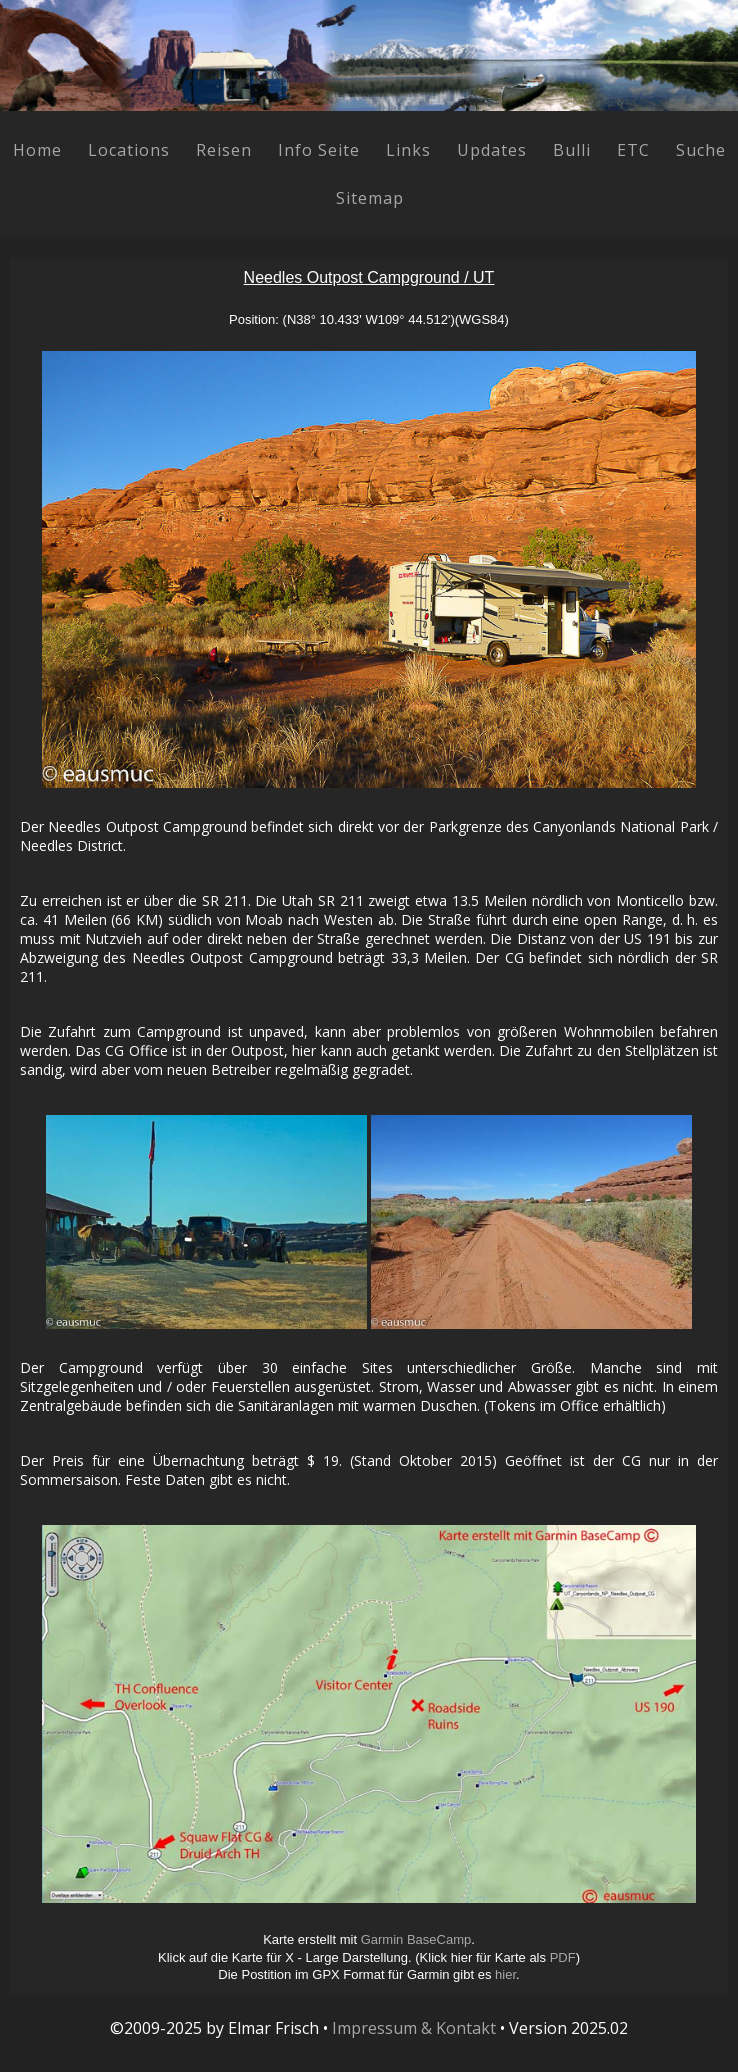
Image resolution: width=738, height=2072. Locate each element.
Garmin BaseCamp (416, 1939)
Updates (492, 150)
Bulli (572, 150)
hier (505, 1974)
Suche (701, 150)
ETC (633, 150)
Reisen (224, 150)
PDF (563, 1957)
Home (37, 150)
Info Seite (319, 150)
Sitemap (370, 198)
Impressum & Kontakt (414, 2028)
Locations (129, 150)
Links (408, 150)
